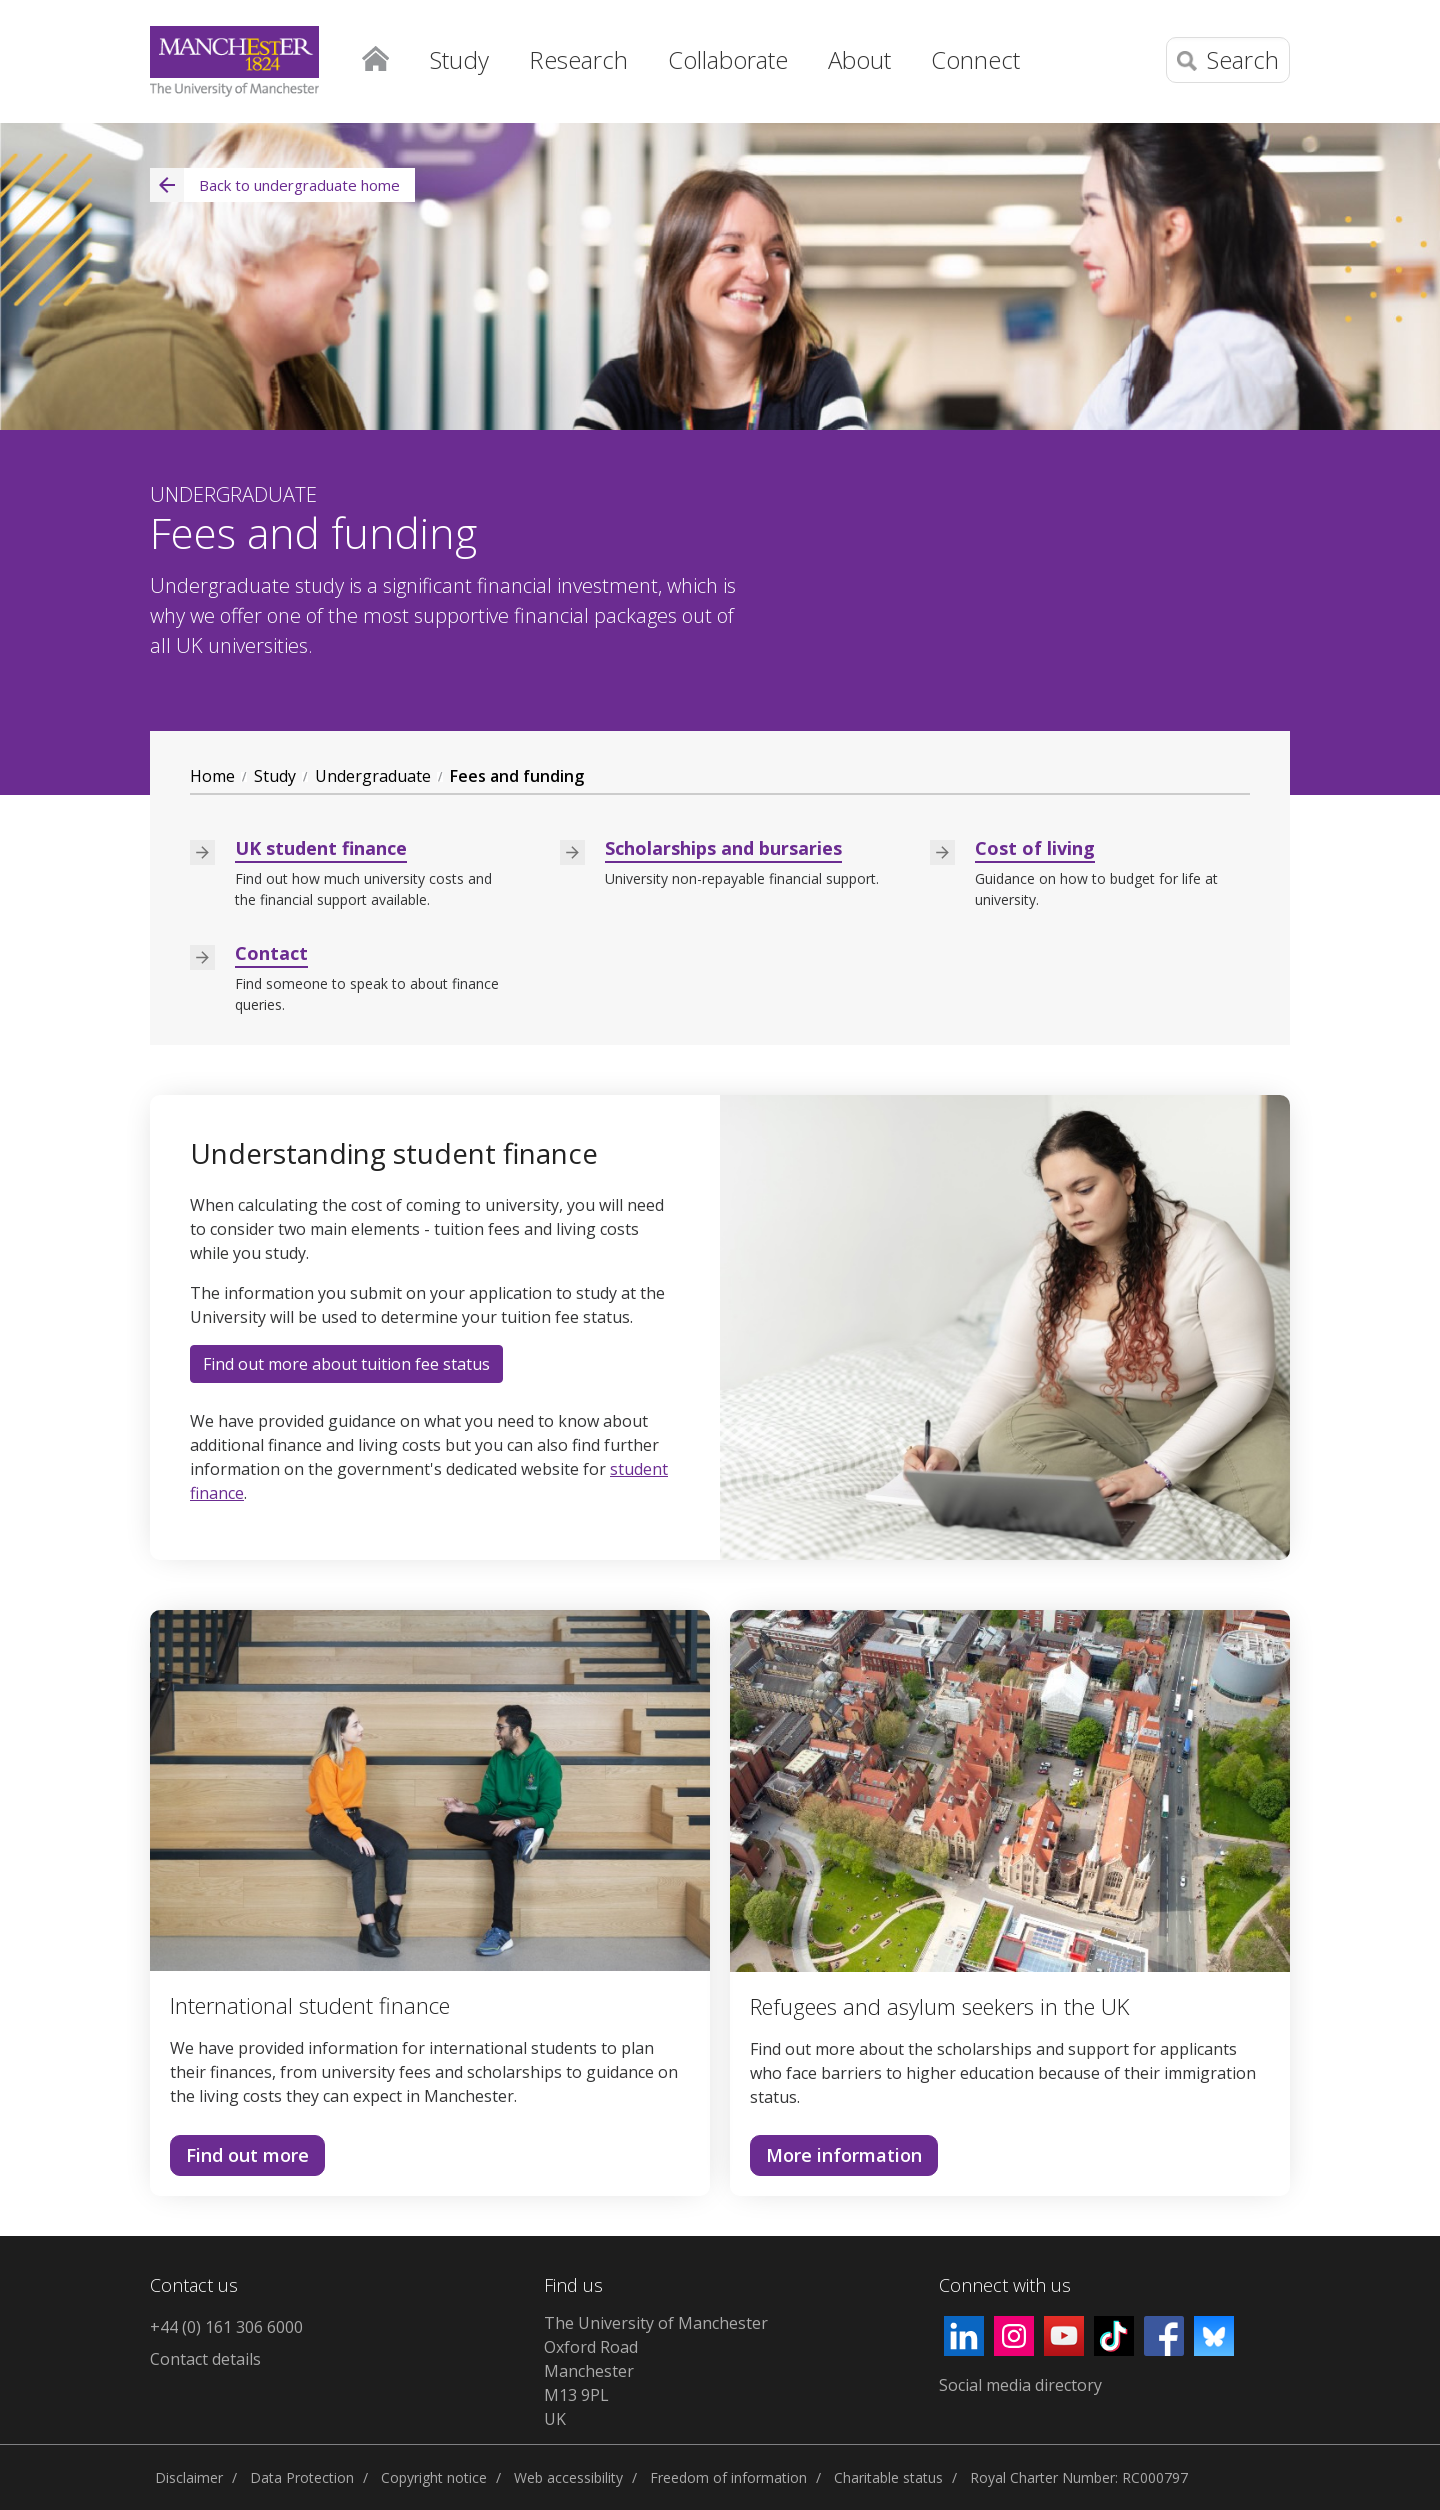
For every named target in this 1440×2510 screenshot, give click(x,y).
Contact (271, 953)
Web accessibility (568, 2477)
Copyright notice (434, 2477)
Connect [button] (975, 59)
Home (375, 55)
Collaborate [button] (728, 59)
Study (275, 776)
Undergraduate (373, 776)
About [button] (859, 59)
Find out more (239, 2159)
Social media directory (1020, 2385)
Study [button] (459, 59)
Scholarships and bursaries (723, 848)
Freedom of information (728, 2477)
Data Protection (302, 2477)
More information (836, 2159)
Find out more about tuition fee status (346, 1364)
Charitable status (888, 2477)
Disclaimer (189, 2477)
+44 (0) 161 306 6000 (226, 2327)
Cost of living (1035, 848)
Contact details (205, 2359)
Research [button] (578, 59)
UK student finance (321, 848)
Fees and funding (517, 776)
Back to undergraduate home (275, 185)
